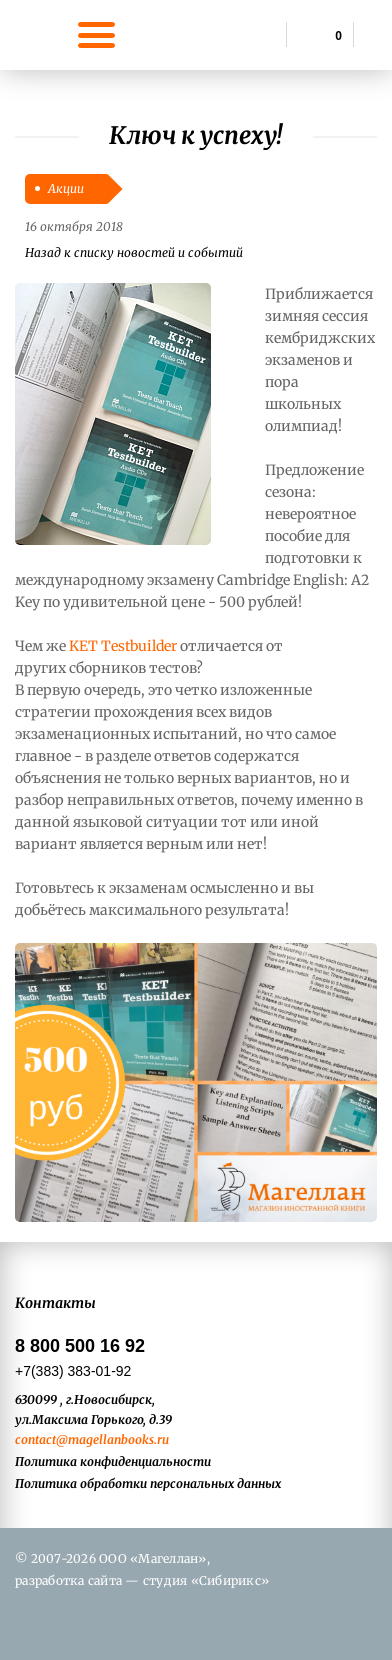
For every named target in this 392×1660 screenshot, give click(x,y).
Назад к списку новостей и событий (134, 252)
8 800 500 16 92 (80, 1346)
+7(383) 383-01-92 (73, 1371)
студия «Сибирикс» (206, 1580)
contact (35, 1439)
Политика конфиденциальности (113, 1461)
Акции (66, 188)
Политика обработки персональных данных (148, 1483)
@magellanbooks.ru (112, 1439)
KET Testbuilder (123, 646)
